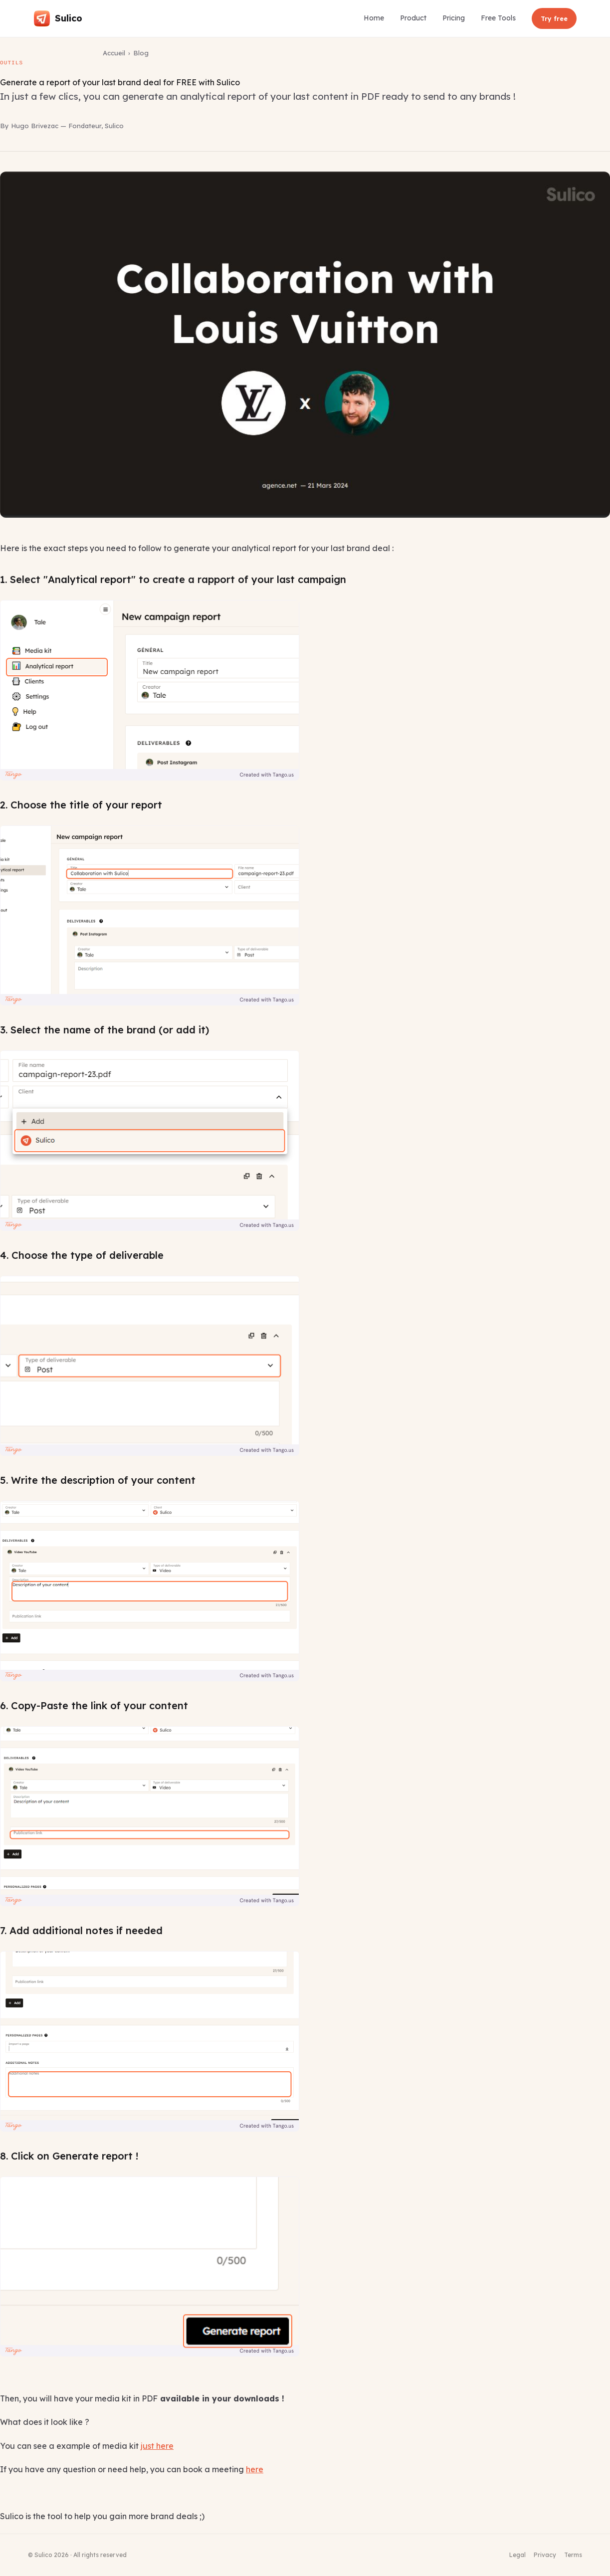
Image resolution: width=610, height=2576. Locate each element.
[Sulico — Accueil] (58, 18)
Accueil (114, 53)
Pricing (453, 17)
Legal (517, 2555)
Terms (573, 2555)
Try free (554, 18)
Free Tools (498, 17)
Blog (141, 53)
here (254, 2469)
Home (374, 17)
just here (157, 2446)
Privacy (545, 2555)
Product (413, 17)
